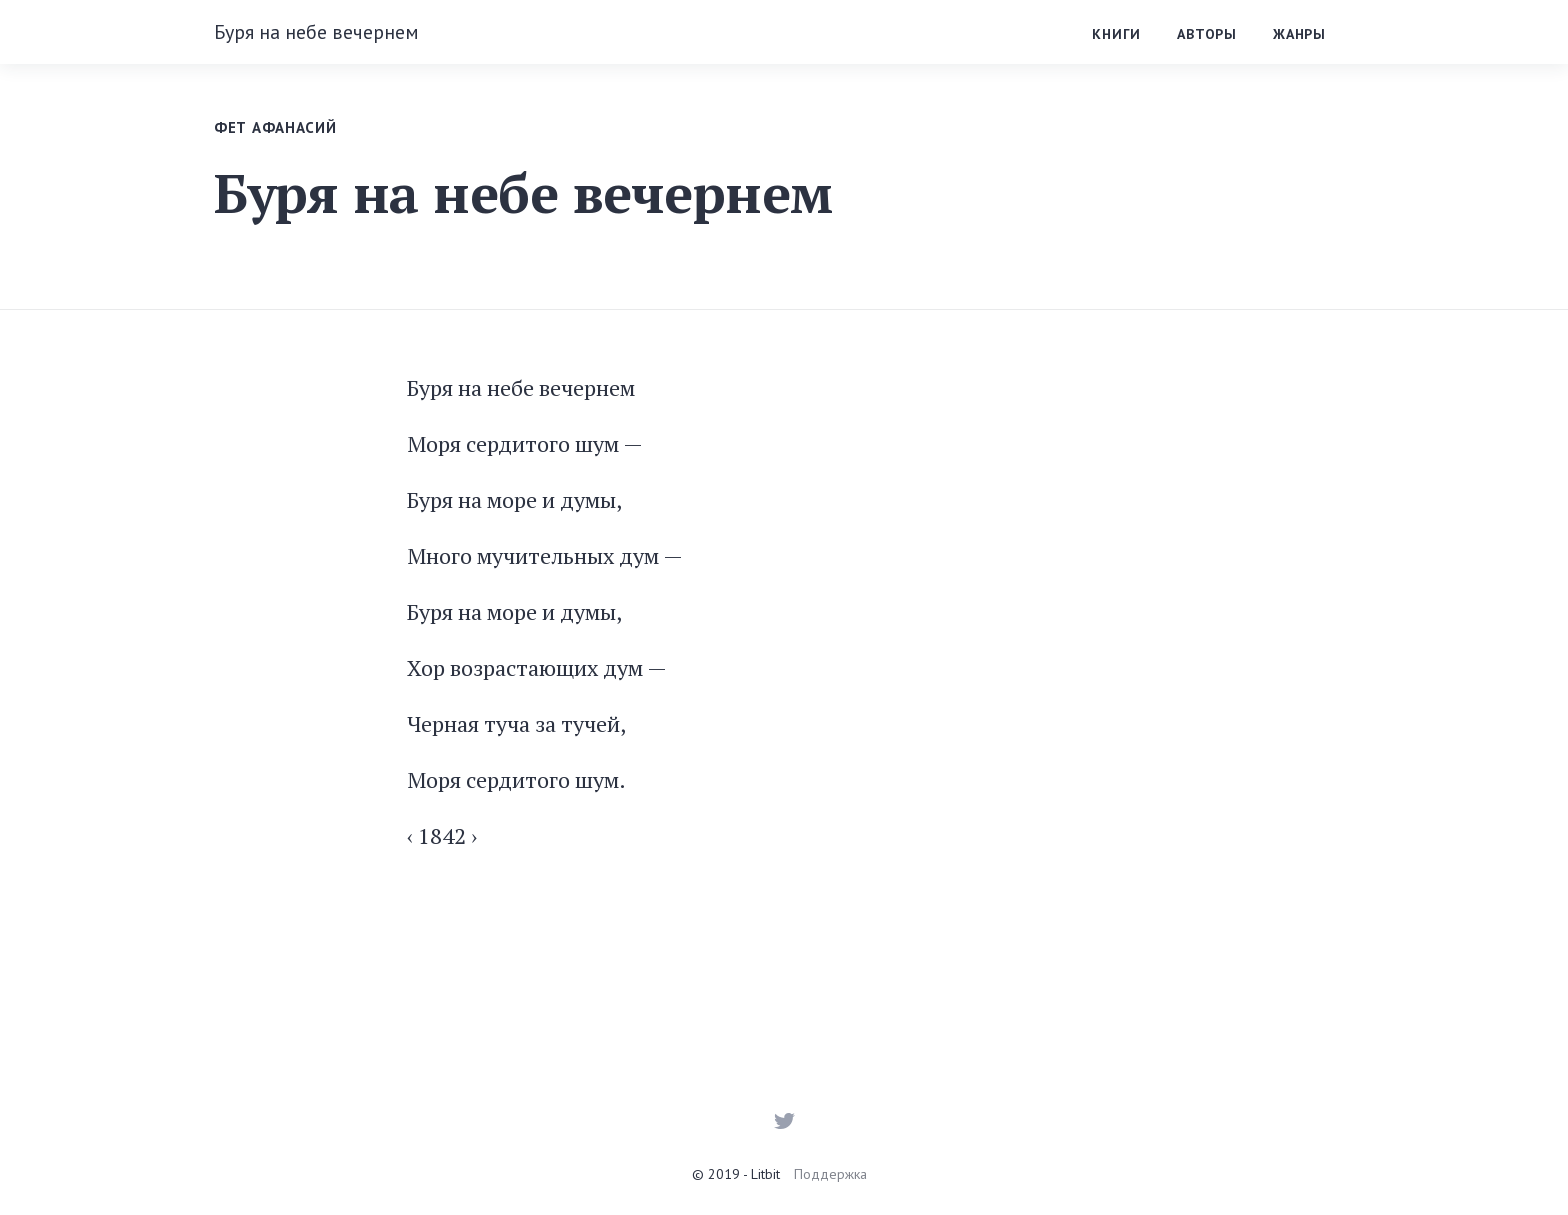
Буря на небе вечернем (316, 32)
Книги (1116, 34)
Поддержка (830, 1174)
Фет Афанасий (275, 127)
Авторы (1207, 34)
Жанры (1299, 34)
